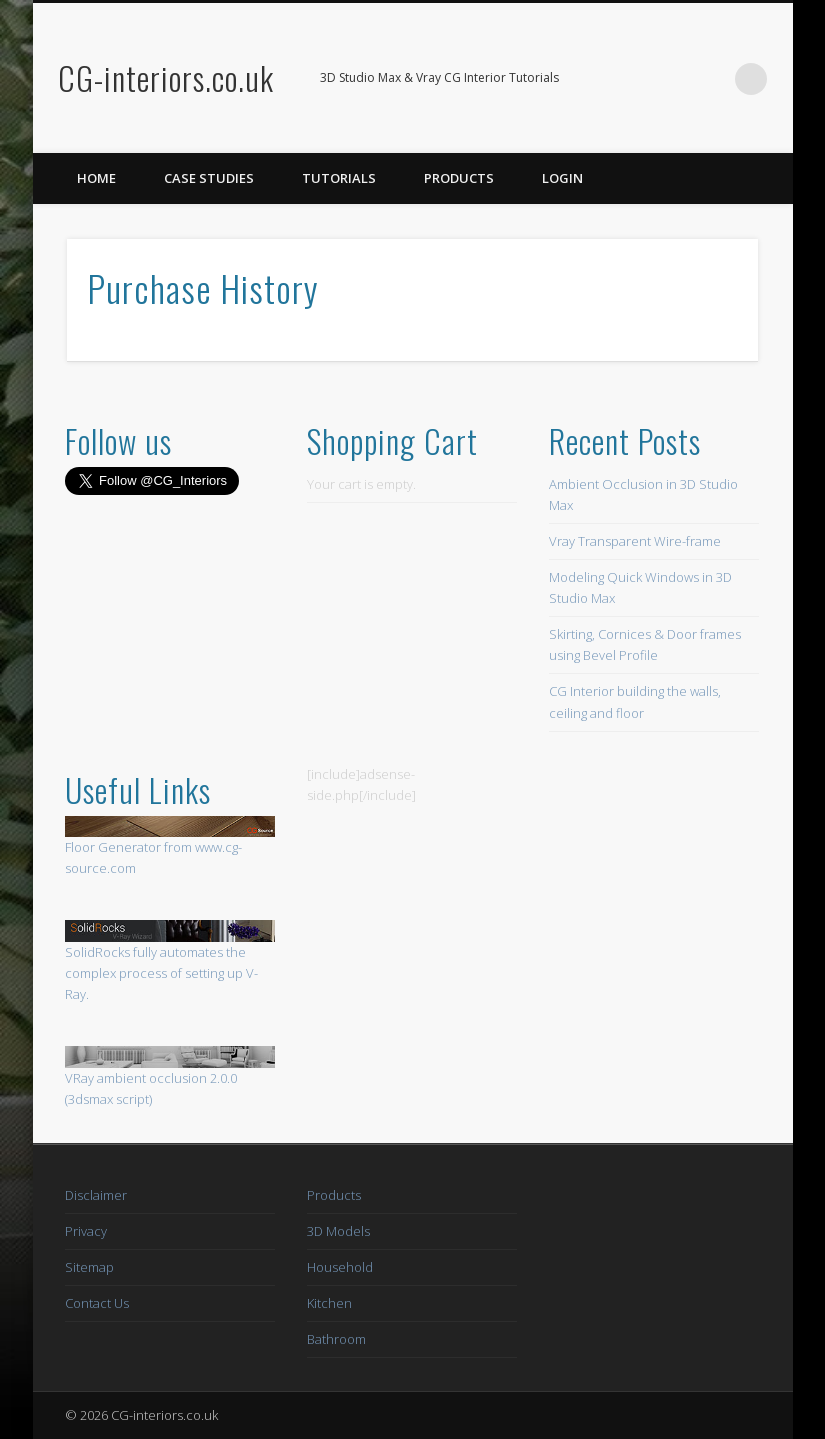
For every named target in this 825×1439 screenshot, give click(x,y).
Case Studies (209, 178)
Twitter (710, 79)
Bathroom (336, 1339)
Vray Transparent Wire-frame (635, 541)
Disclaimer (96, 1195)
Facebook (669, 79)
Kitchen (329, 1303)
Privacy (86, 1231)
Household (340, 1267)
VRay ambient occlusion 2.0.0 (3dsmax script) (170, 1077)
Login (562, 178)
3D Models (338, 1231)
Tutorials (339, 178)
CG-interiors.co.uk (166, 77)
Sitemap (89, 1267)
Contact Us (97, 1303)
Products (459, 178)
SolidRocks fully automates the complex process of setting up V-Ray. (161, 973)
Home (96, 178)
